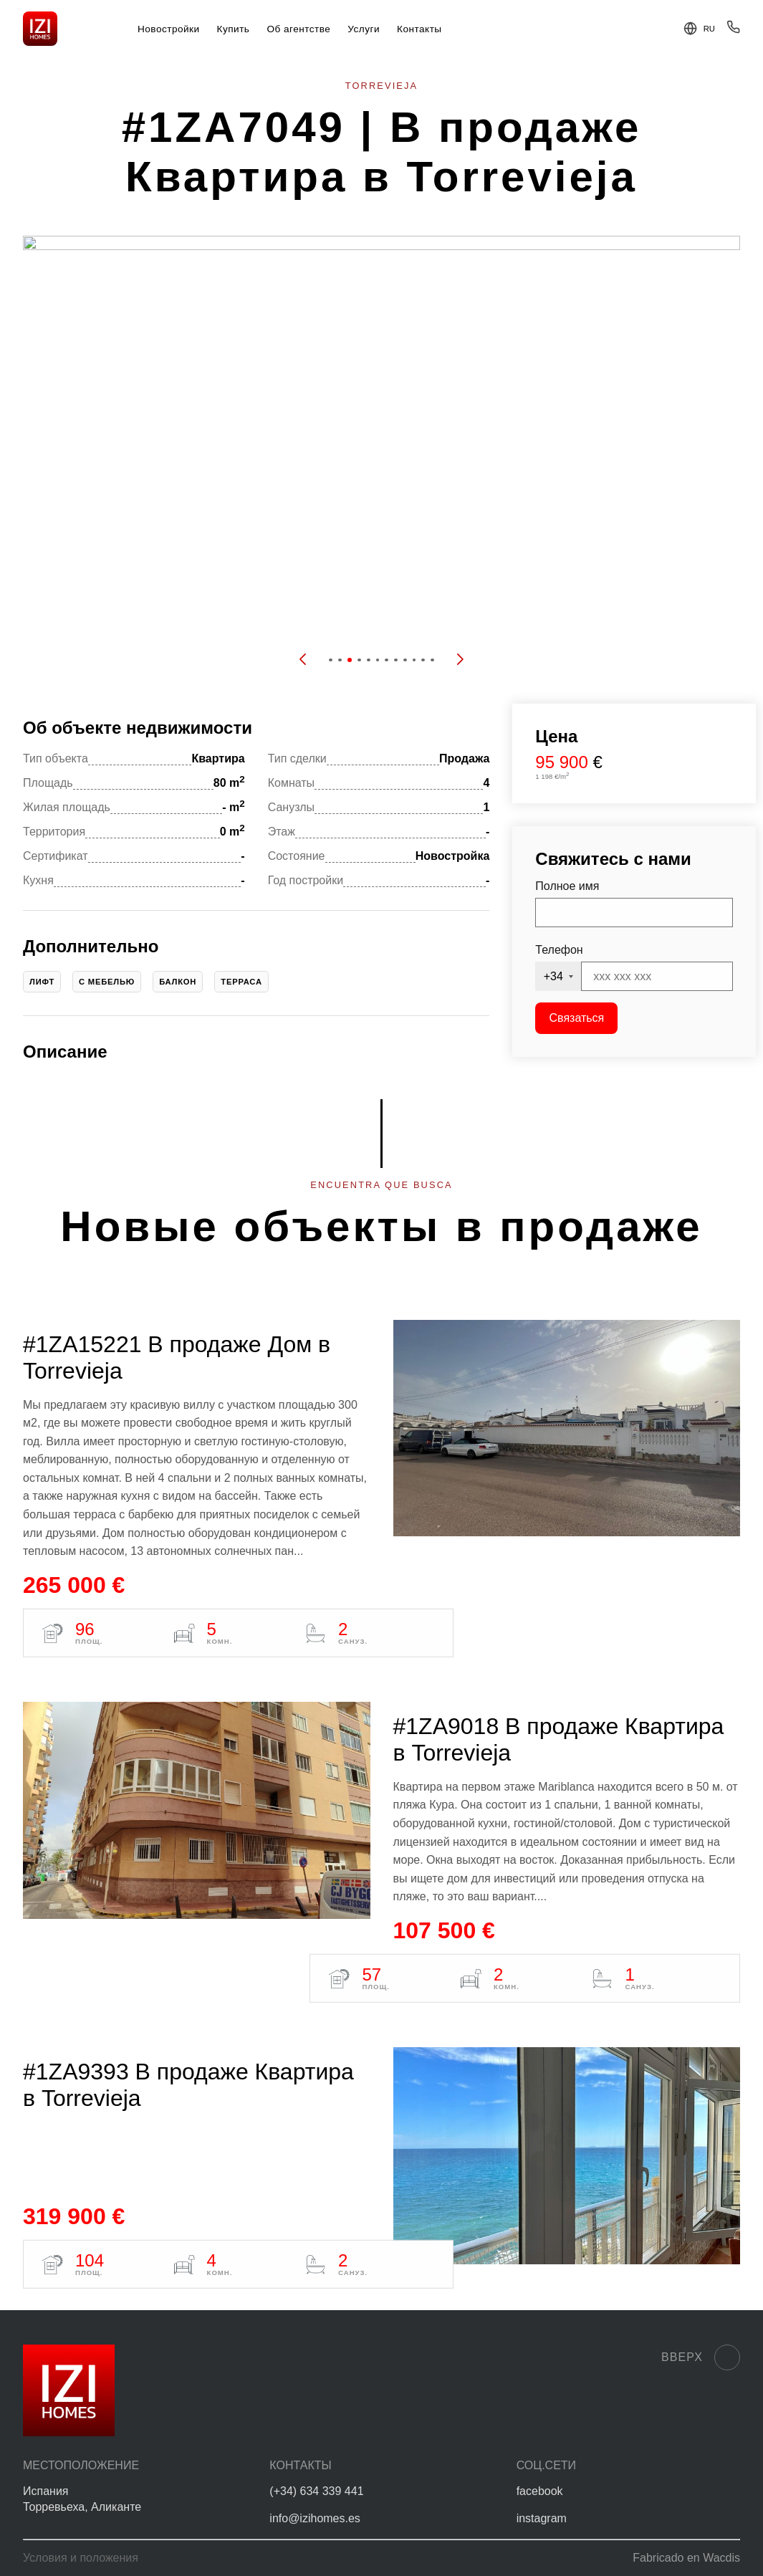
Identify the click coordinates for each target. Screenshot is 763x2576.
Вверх (700, 2357)
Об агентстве (298, 29)
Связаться (577, 1018)
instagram (542, 2518)
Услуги (363, 29)
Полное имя (567, 886)
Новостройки (169, 29)
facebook (540, 2491)
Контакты (419, 29)
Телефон (558, 950)
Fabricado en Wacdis (686, 2558)
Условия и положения (80, 2558)
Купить (233, 29)
